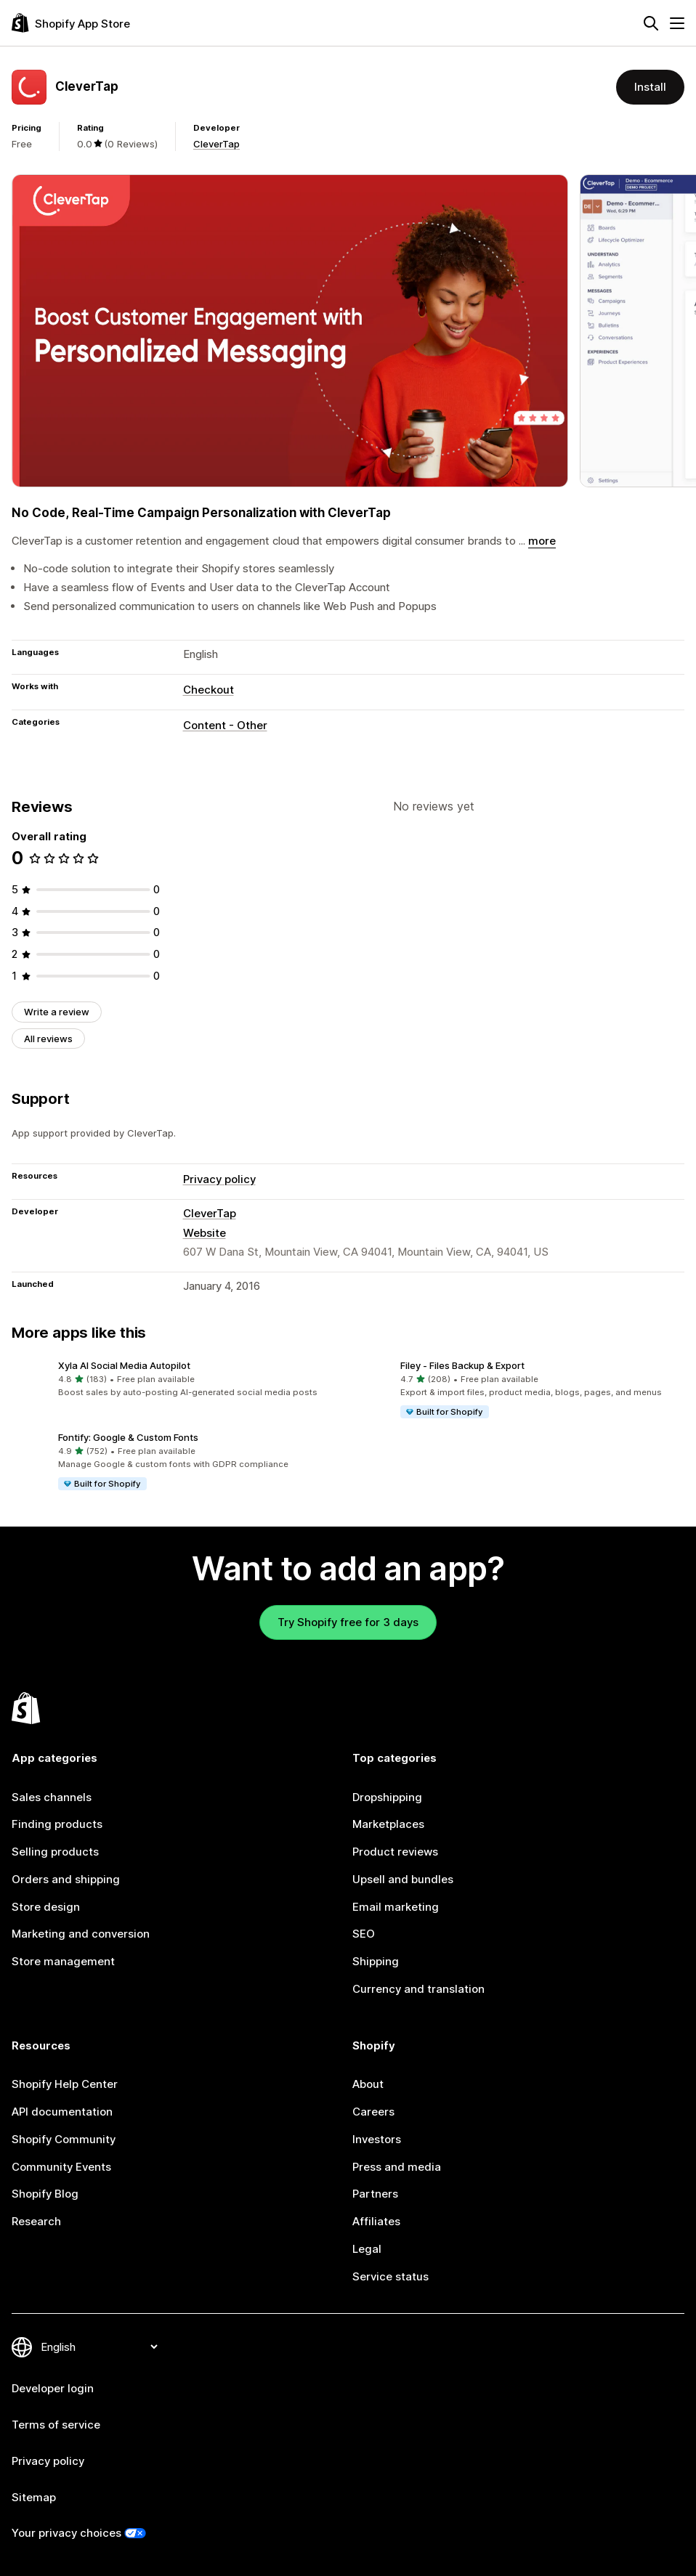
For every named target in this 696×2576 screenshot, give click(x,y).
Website (204, 1233)
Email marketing (395, 1907)
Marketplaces (388, 1824)
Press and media (396, 2167)
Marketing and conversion (81, 1934)
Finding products (57, 1824)
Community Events (61, 2167)
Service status (390, 2276)
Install (650, 87)
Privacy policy (219, 1179)
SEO (363, 1934)
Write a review (56, 1011)
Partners (375, 2194)
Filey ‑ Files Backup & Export (462, 1365)
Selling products (55, 1851)
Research (36, 2221)
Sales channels (52, 1797)
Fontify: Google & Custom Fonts (128, 1437)
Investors (376, 2139)
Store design (46, 1907)
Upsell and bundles (402, 1879)
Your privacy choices (66, 2533)
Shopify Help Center (65, 2084)
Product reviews (395, 1851)
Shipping (375, 1961)
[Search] (651, 23)
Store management (63, 1961)
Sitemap (34, 2497)
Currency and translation (418, 1989)
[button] (177, 1379)
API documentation (62, 2111)
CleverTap (216, 144)
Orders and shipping (66, 1879)
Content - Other (225, 725)
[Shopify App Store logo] (71, 23)
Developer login (53, 2388)
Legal (366, 2249)
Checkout (208, 689)
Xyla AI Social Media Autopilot (124, 1365)
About (368, 2084)
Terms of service (56, 2424)
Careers (373, 2111)
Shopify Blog (45, 2194)
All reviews (48, 1038)
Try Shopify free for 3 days (348, 1622)
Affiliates (376, 2221)
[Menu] (677, 23)
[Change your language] (99, 2346)
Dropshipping (387, 1797)
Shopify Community (64, 2139)
